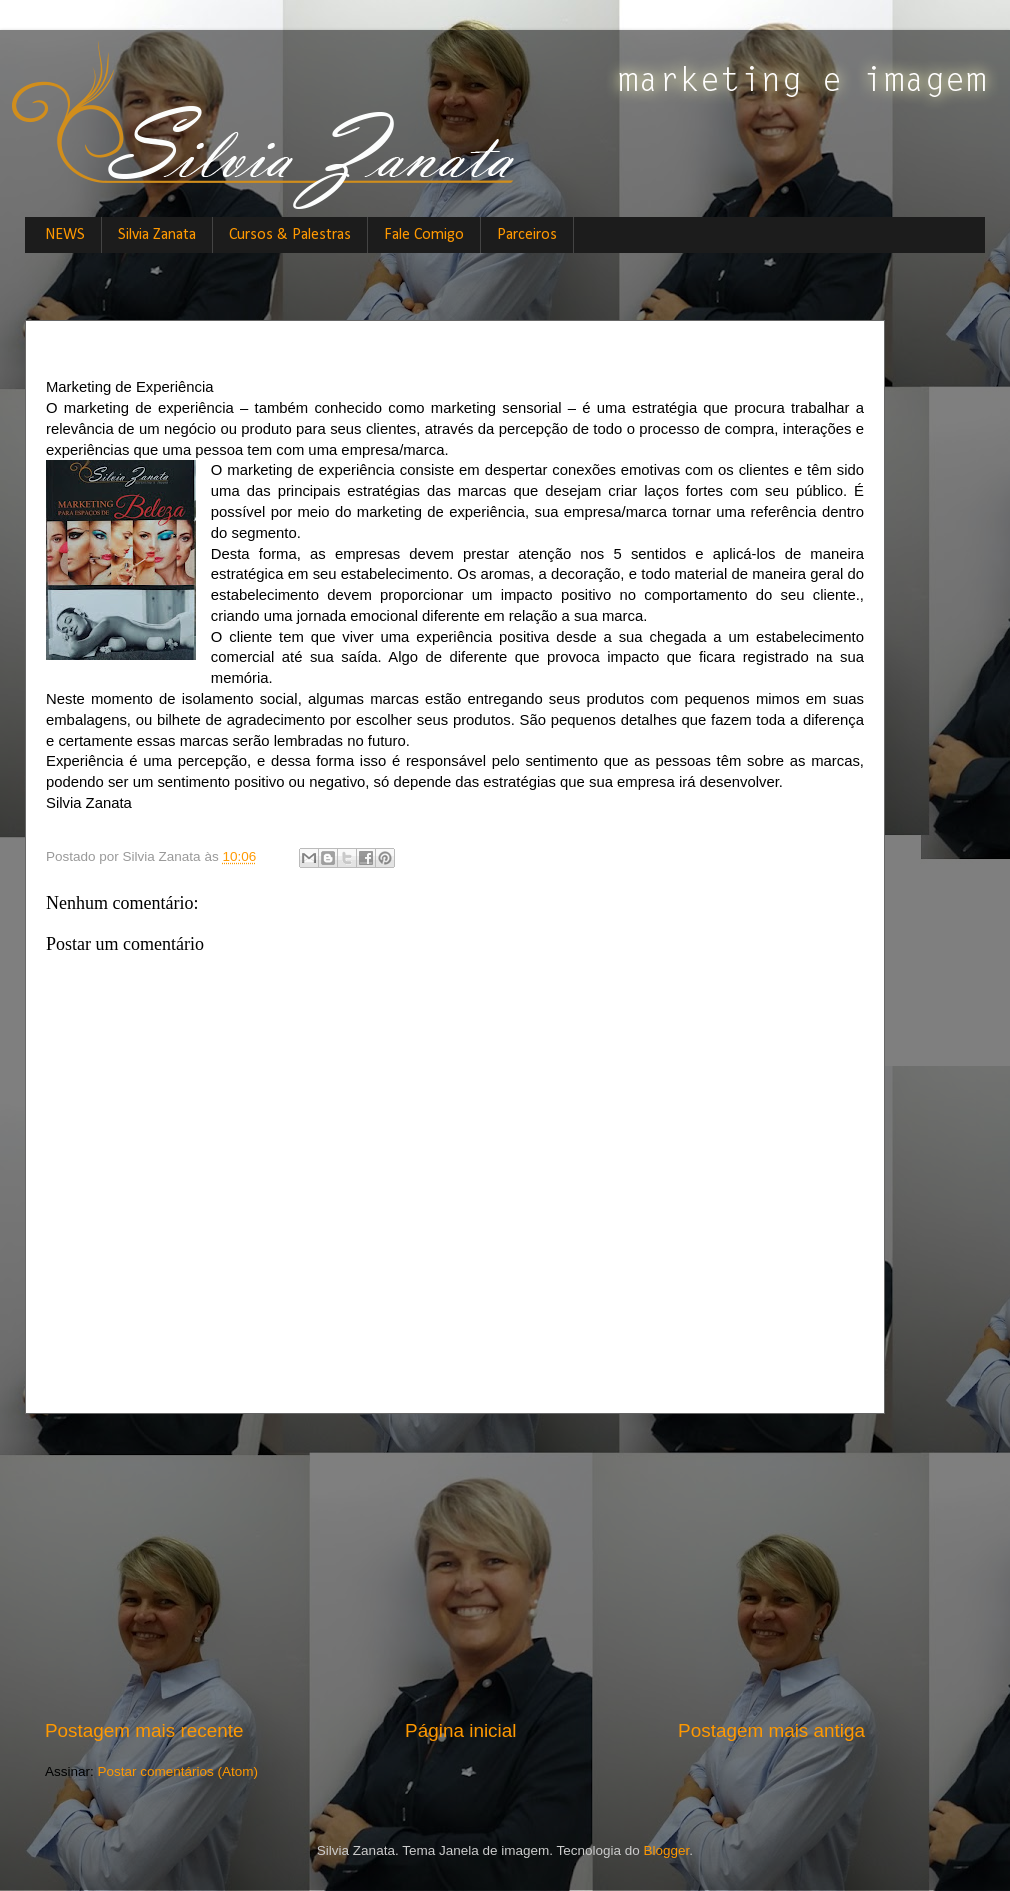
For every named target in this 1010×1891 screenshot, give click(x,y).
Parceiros (527, 235)
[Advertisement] (455, 1566)
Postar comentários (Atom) (178, 1771)
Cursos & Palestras (290, 235)
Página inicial (460, 1730)
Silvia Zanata (157, 235)
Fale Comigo (424, 235)
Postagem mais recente (144, 1730)
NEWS (65, 235)
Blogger (667, 1850)
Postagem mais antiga (771, 1730)
